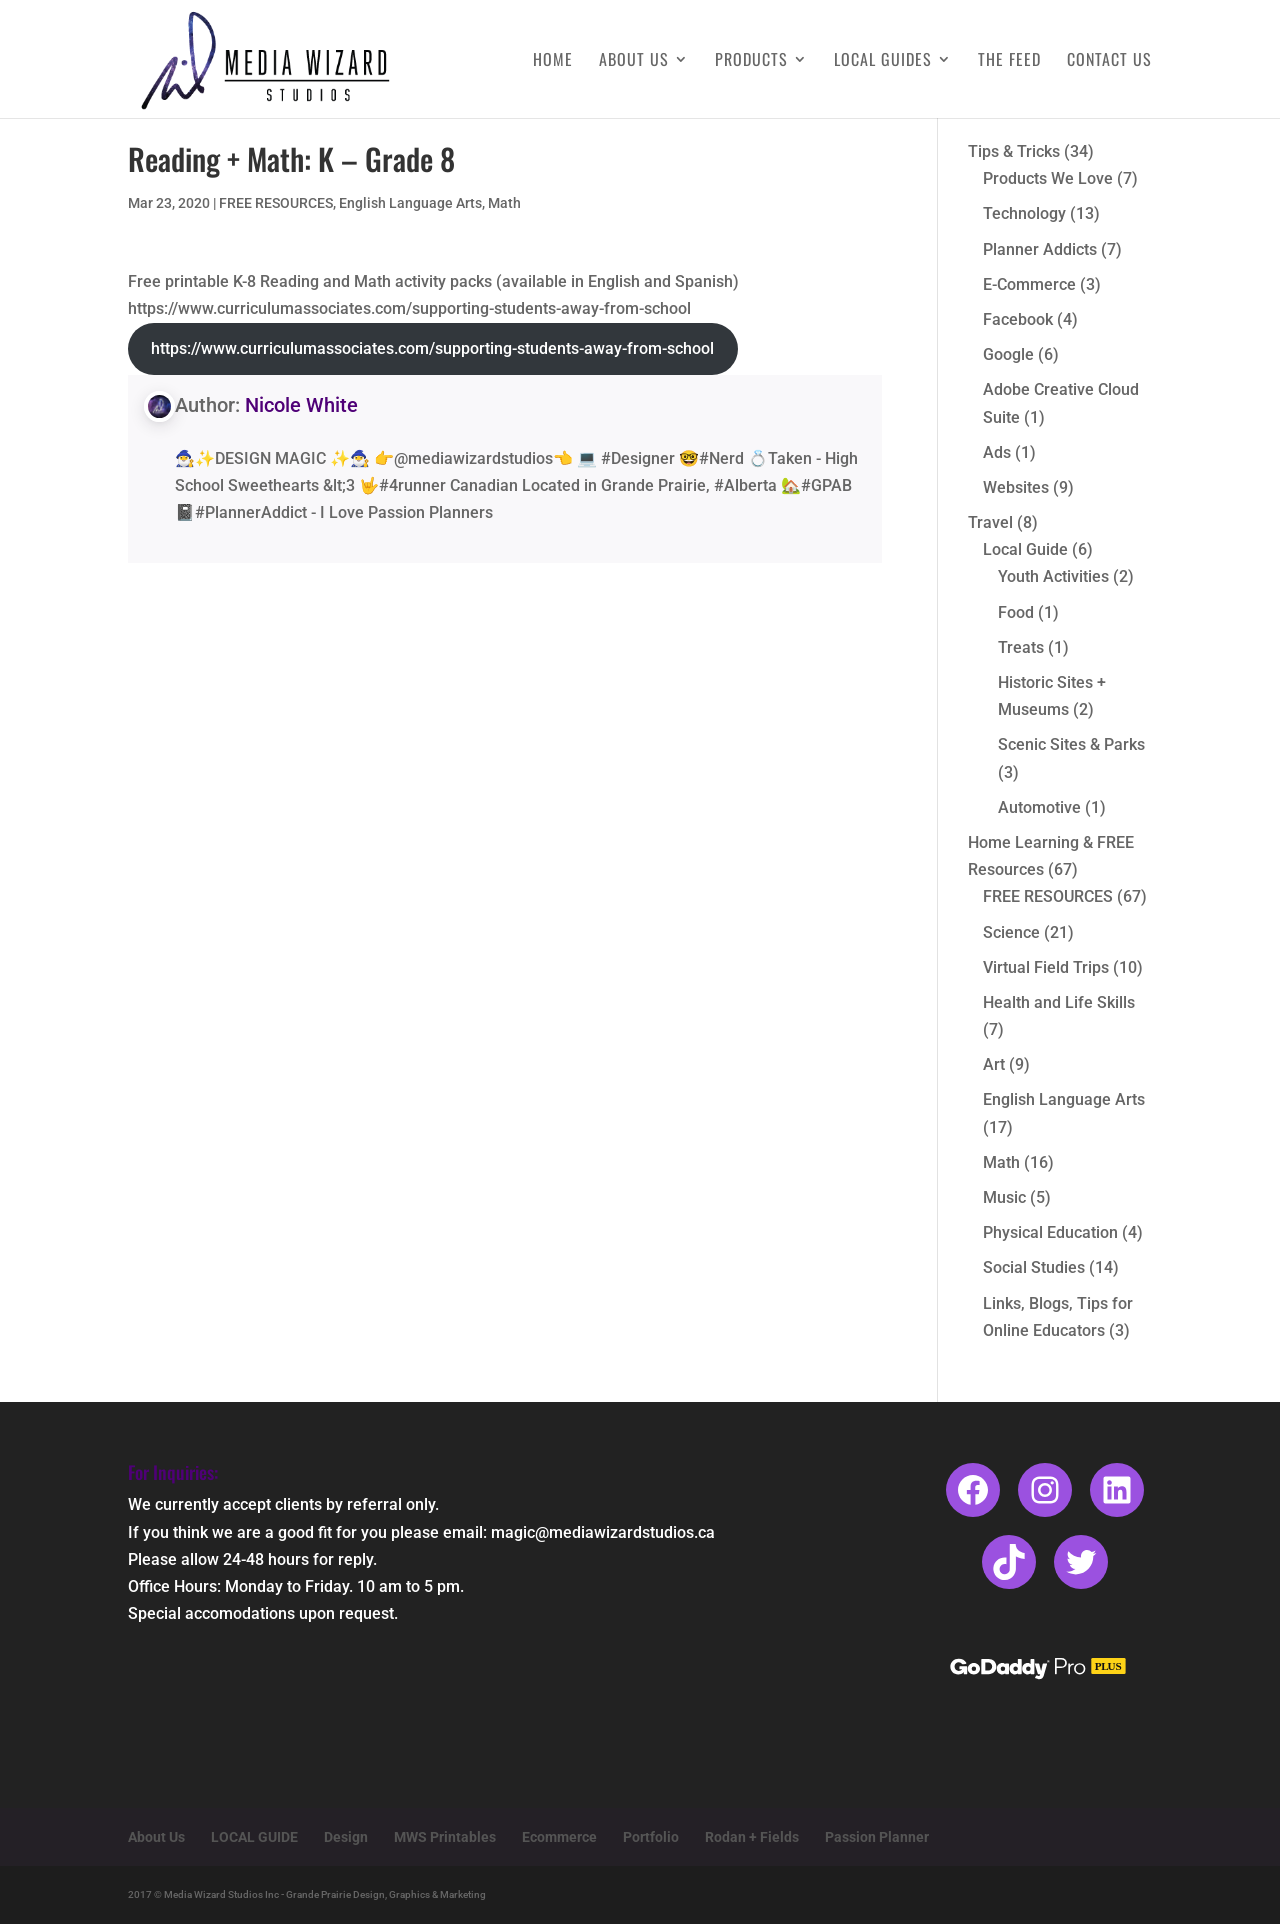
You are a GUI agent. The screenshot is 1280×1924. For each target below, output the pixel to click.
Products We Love (1048, 178)
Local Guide (1025, 549)
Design (346, 1837)
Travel (990, 522)
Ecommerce (559, 1837)
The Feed (1009, 61)
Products (751, 61)
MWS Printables (445, 1837)
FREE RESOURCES (276, 203)
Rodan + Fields (752, 1837)
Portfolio (651, 1837)
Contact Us (1109, 61)
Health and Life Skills (1059, 1002)
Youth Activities (1053, 576)
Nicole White (301, 405)
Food (1016, 612)
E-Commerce (1029, 284)
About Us (634, 61)
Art (994, 1064)
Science (1011, 932)
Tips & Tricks (1014, 151)
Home (553, 61)
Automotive (1039, 807)
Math (504, 203)
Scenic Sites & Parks (1071, 744)
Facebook (1018, 319)
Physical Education (1050, 1232)
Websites (1016, 487)
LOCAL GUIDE (254, 1837)
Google (1008, 354)
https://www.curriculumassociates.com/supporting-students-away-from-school (432, 348)
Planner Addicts (1040, 249)
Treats (1021, 647)
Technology (1024, 213)
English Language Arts (410, 203)
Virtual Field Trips (1046, 967)
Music (1004, 1197)
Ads (997, 452)
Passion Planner (877, 1837)
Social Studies (1034, 1267)
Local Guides (883, 61)
